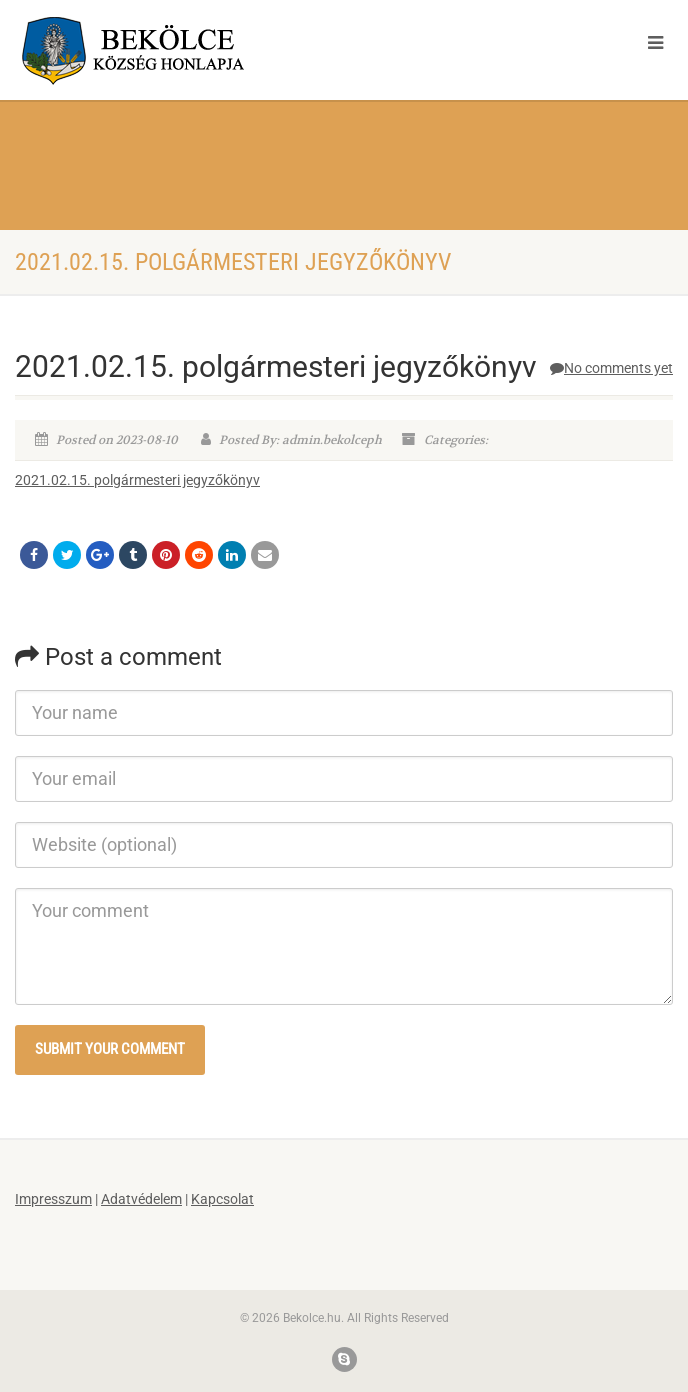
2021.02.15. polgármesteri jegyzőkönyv (137, 480)
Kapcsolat (222, 1199)
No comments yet (611, 368)
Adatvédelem (141, 1199)
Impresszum (53, 1199)
